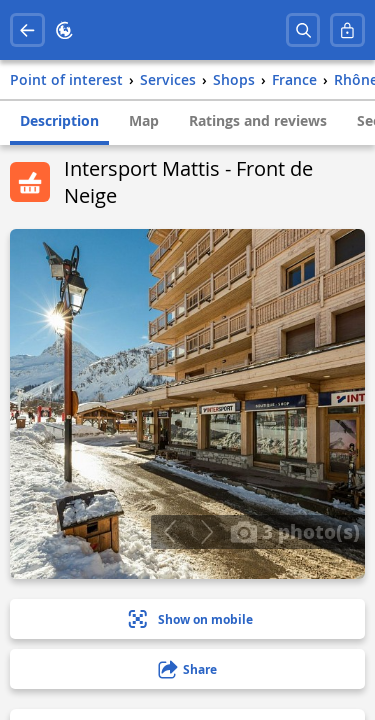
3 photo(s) (295, 531)
